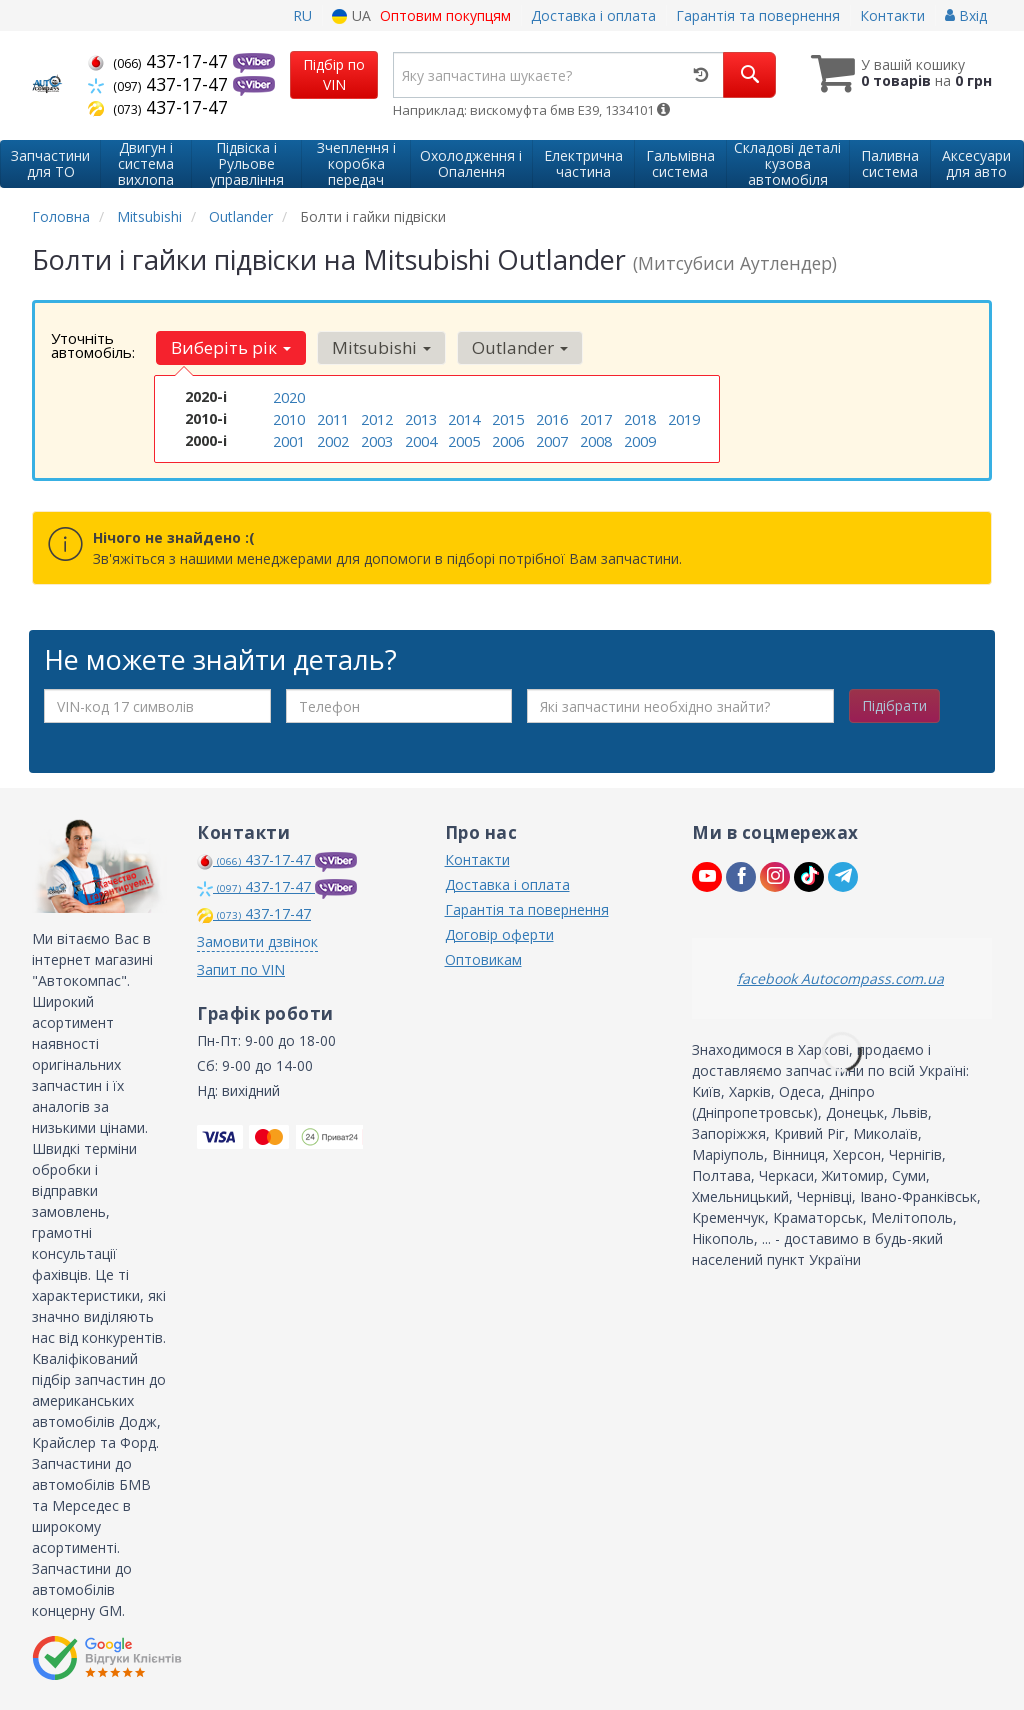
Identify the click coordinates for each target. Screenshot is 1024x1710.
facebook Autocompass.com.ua (840, 978)
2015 (508, 417)
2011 (333, 417)
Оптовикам (483, 959)
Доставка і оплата (593, 15)
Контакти (892, 15)
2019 (684, 417)
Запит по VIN (241, 969)
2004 (421, 438)
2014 (464, 417)
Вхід (966, 15)
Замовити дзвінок (257, 941)
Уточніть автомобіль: (93, 345)
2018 (640, 417)
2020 (289, 396)
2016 (552, 417)
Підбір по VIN (334, 74)
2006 (508, 438)
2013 (421, 417)
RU (302, 15)
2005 (464, 438)
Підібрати (894, 705)
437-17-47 (160, 61)
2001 (289, 438)
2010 (289, 417)
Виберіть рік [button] (229, 347)
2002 (333, 438)
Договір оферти (499, 934)
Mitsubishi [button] (376, 347)
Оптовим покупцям (445, 15)
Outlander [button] (512, 347)
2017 (596, 417)
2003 (377, 438)
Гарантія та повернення (758, 15)
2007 (552, 438)
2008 (596, 438)
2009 (640, 438)
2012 (377, 417)
